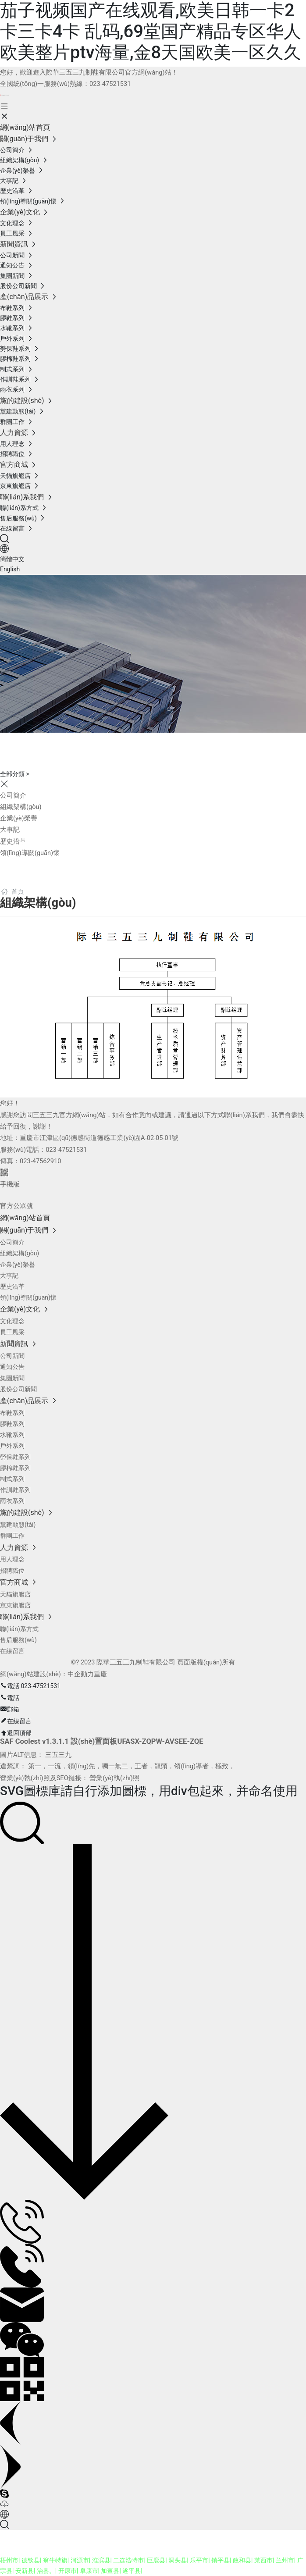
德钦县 (30, 2560)
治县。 (46, 2570)
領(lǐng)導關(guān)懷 (30, 853)
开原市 (67, 2570)
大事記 (10, 830)
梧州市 (9, 2560)
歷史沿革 (13, 841)
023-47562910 (40, 1161)
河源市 (80, 2560)
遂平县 (131, 2570)
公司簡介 (13, 795)
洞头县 (177, 2560)
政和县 (242, 2560)
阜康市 (89, 2570)
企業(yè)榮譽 (18, 818)
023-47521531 (110, 84)
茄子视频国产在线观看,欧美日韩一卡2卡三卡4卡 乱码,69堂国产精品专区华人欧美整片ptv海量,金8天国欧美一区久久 (150, 31)
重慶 (100, 1674)
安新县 (24, 2570)
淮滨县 (101, 2560)
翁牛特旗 (55, 2560)
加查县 (110, 2570)
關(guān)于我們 (60, 743)
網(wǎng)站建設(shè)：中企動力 (47, 1674)
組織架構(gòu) (21, 807)
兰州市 (285, 2560)
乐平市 (199, 2560)
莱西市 (263, 2560)
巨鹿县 (156, 2560)
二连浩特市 (128, 2560)
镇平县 (220, 2560)
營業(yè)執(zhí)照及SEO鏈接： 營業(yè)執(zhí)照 (69, 1778)
